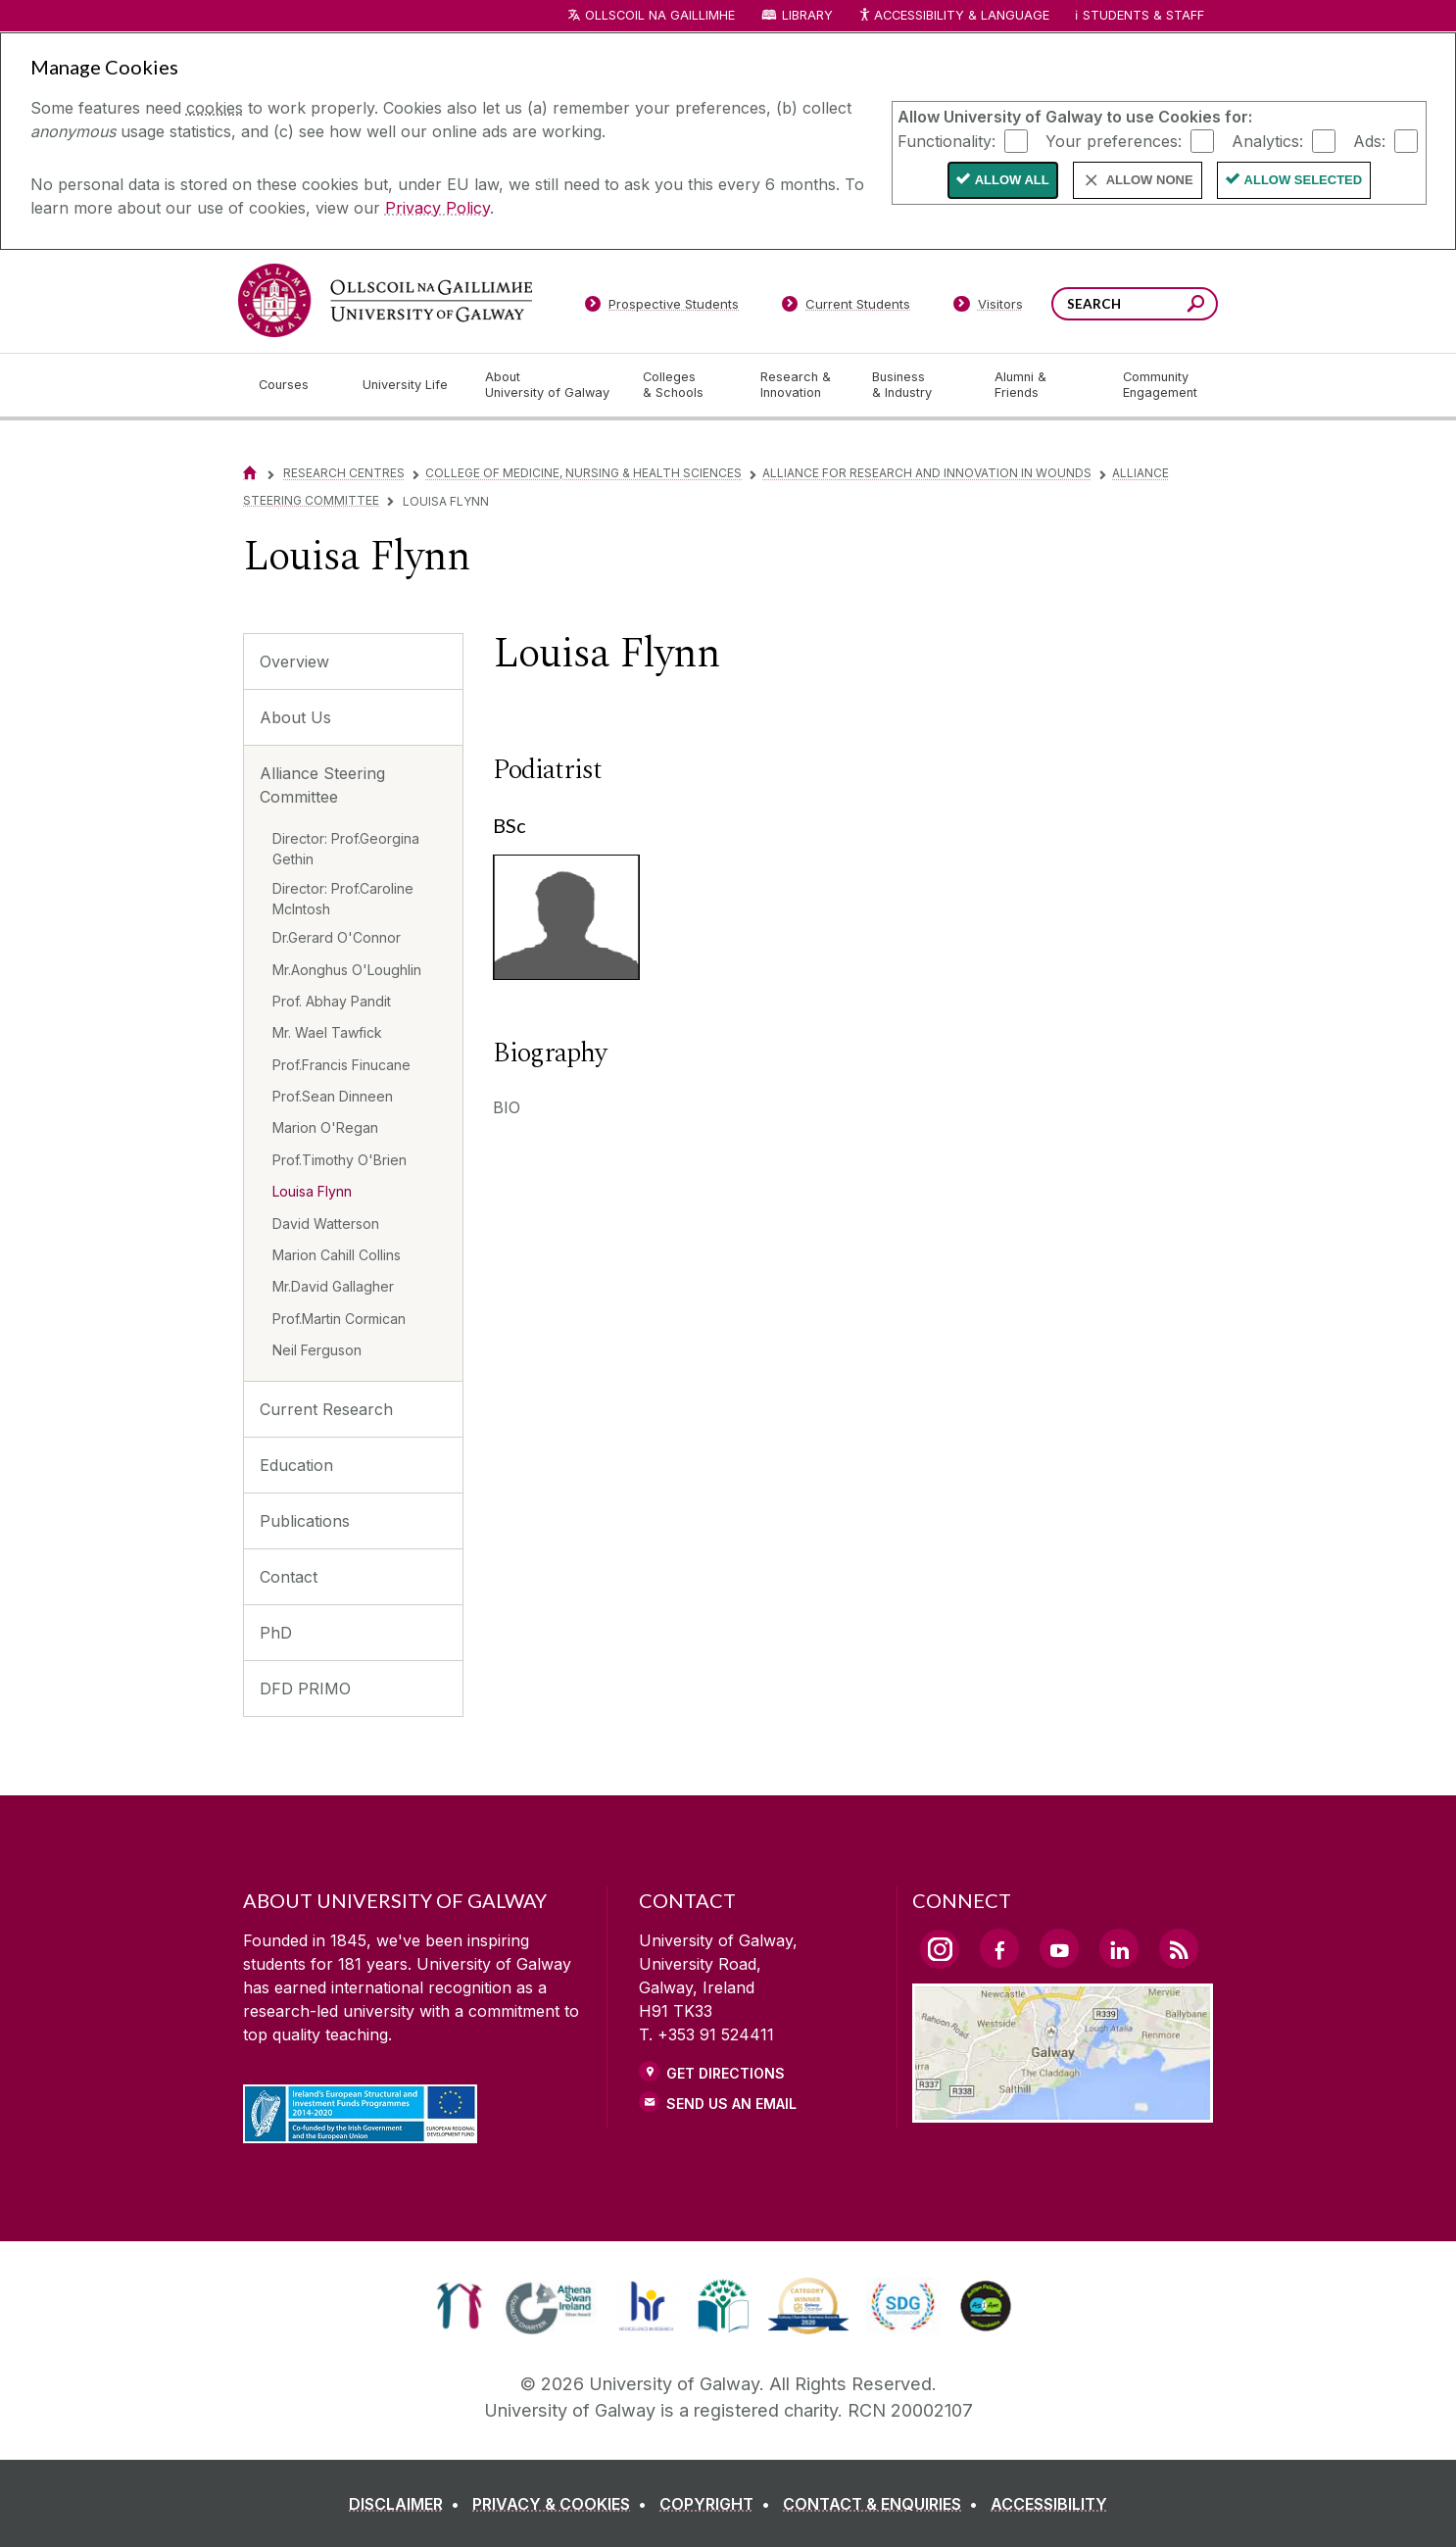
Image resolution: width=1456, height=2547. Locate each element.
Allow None (1149, 179)
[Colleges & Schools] (686, 385)
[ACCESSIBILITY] (1049, 2504)
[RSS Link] (1178, 1948)
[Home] (250, 472)
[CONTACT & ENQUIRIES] (884, 2504)
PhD (276, 1632)
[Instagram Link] (939, 1949)
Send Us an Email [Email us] (731, 2103)
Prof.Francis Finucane (341, 1064)
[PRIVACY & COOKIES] (563, 2504)
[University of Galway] (385, 300)
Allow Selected (1303, 179)
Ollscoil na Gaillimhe (660, 15)
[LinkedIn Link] (1119, 1948)
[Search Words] (1134, 303)
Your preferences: (1113, 140)
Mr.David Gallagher (333, 1286)
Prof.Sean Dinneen (332, 1096)
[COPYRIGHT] (718, 2504)
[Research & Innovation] (800, 385)
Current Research (326, 1409)
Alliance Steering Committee (322, 785)
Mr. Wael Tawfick (327, 1032)
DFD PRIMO (305, 1688)
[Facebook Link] (999, 1948)
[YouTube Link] (1059, 1948)
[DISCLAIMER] (408, 2504)
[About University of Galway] (548, 385)
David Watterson (325, 1223)
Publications (305, 1521)
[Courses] (295, 385)
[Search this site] (1196, 306)
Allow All (1012, 179)
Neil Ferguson (317, 1350)
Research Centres (344, 472)
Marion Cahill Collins (336, 1255)
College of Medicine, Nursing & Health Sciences (583, 472)
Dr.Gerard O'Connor (336, 937)
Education (296, 1465)
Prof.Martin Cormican (339, 1318)
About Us (295, 717)
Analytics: (1267, 140)
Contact (288, 1577)
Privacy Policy (437, 208)
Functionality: (946, 140)
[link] (459, 2306)
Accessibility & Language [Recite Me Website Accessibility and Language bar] (953, 16)
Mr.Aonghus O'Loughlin (346, 969)
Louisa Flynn (312, 1191)
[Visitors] (988, 307)
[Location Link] (1062, 2111)
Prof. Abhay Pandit (331, 1001)
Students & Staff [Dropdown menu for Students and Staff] (1143, 15)
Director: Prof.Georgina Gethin (345, 848)
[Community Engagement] (1160, 385)
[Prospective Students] (661, 307)
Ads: (1369, 140)
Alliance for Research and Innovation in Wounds (927, 472)
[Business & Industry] (917, 385)
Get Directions (725, 2073)
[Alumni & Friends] (1043, 385)
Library (807, 15)
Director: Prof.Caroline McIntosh (342, 898)
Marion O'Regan (325, 1127)
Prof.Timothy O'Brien (339, 1159)
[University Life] (407, 385)
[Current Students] (846, 307)
